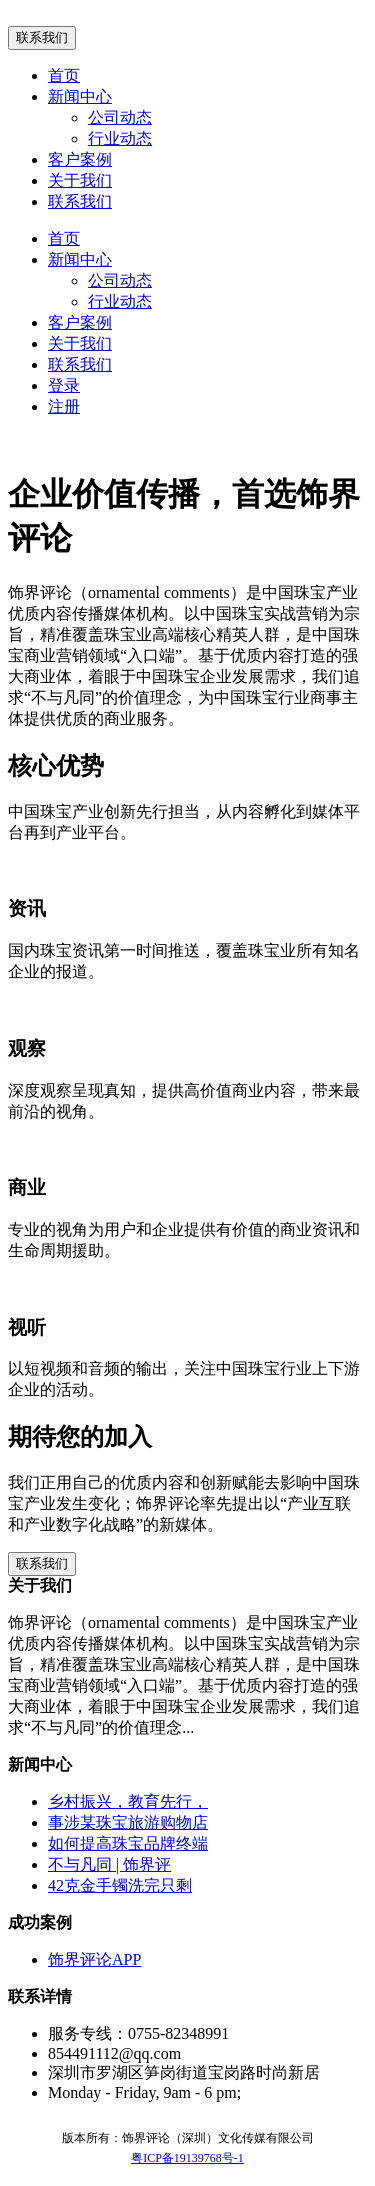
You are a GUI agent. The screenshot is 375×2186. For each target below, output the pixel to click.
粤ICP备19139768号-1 (187, 2158)
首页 (64, 75)
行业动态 (120, 138)
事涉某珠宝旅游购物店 (128, 1822)
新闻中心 (80, 96)
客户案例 (80, 159)
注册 (64, 406)
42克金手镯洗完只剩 (120, 1885)
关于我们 (80, 180)
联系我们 (42, 37)
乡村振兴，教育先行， (128, 1801)
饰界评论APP (94, 1959)
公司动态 (120, 117)
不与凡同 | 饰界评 (109, 1864)
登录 (64, 385)
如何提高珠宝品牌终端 (128, 1843)
